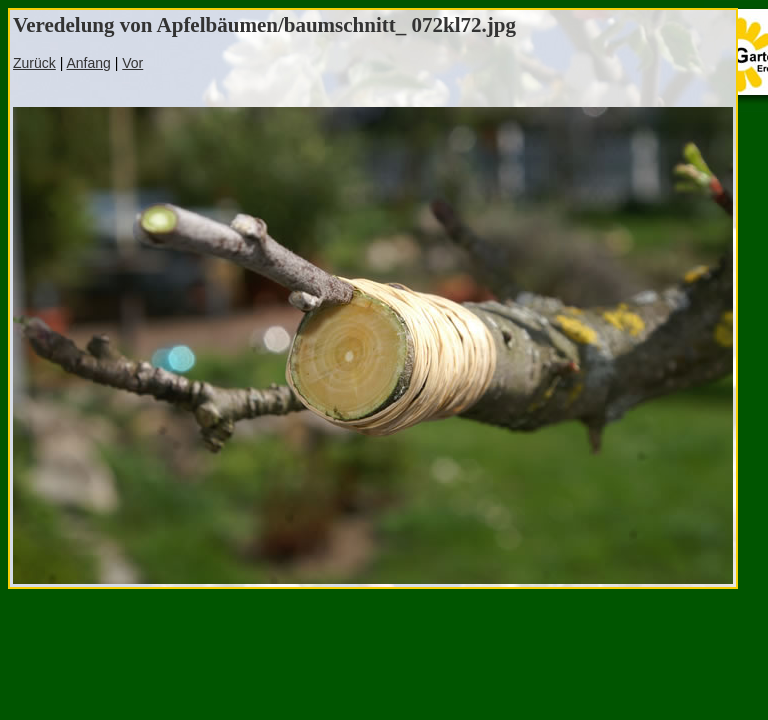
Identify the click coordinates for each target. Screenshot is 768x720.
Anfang (88, 63)
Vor (132, 63)
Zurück (34, 63)
